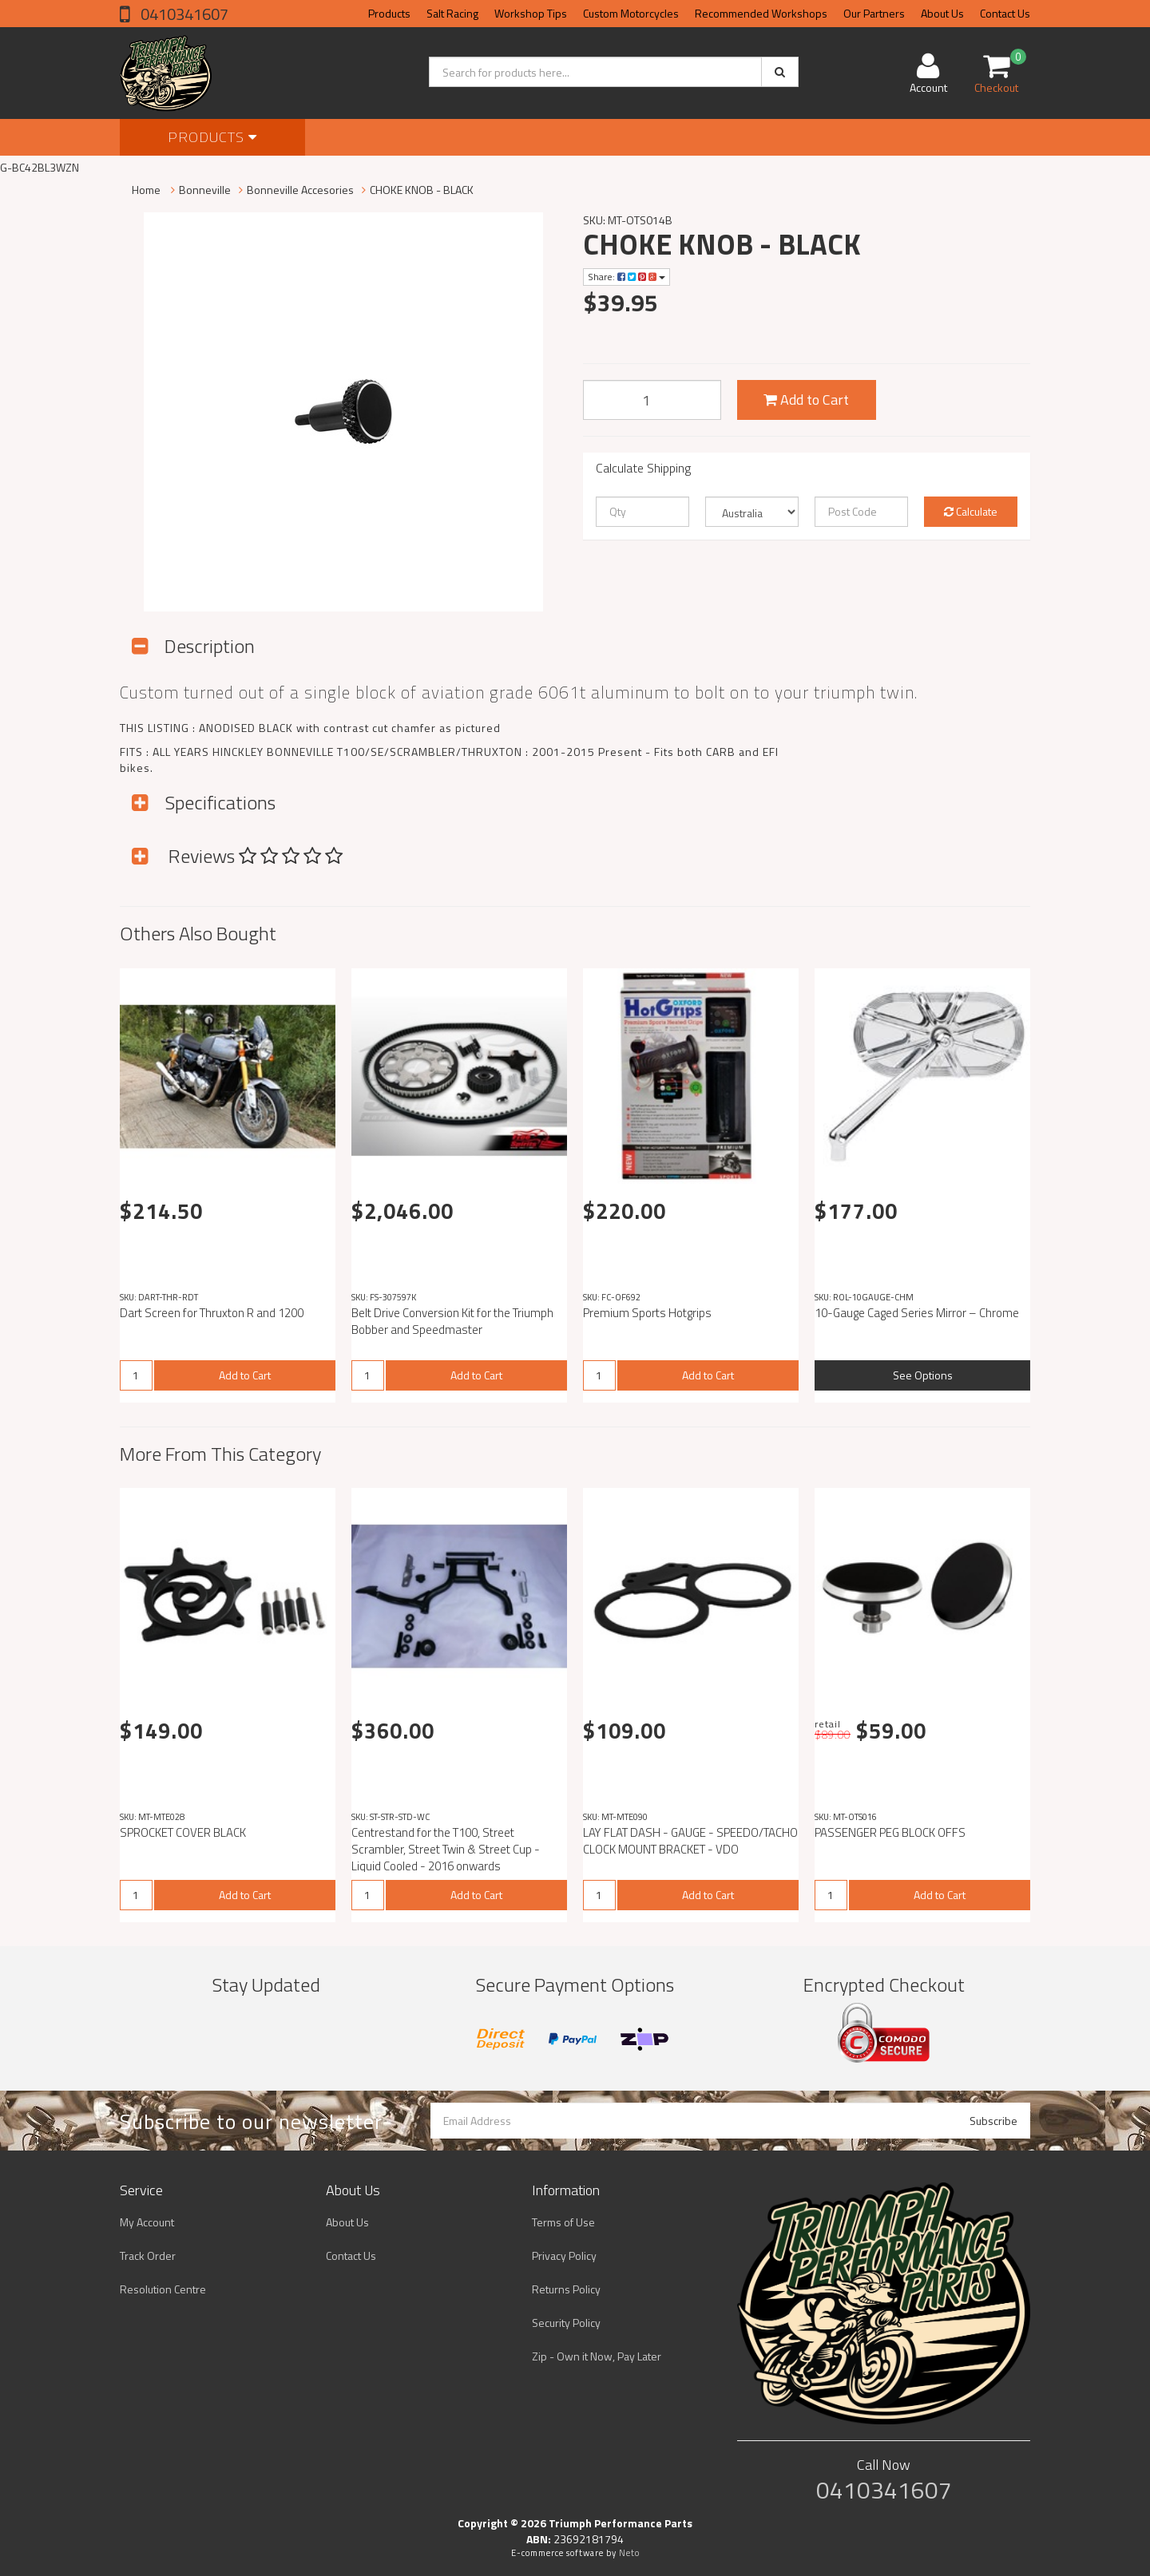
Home (146, 189)
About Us (942, 13)
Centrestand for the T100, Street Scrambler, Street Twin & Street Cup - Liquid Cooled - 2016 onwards (445, 1849)
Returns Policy (566, 2289)
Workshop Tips (530, 13)
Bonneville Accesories (300, 189)
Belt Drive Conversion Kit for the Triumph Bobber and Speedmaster (452, 1321)
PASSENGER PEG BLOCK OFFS (890, 1832)
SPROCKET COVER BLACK (183, 1832)
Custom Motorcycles (631, 13)
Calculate (970, 511)
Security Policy (566, 2322)
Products (389, 13)
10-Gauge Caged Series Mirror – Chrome (917, 1313)
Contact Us (1005, 13)
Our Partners (874, 13)
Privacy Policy (564, 2255)
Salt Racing (452, 13)
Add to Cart (806, 399)
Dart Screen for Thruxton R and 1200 (211, 1313)
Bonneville (205, 189)
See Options (923, 1375)
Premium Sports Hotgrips (647, 1313)
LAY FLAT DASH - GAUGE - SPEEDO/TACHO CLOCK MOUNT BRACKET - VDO (690, 1840)
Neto (629, 2552)
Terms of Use (563, 2222)
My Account (147, 2222)
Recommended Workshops (761, 13)
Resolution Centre (163, 2289)
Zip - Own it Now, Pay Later (596, 2356)
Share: (626, 276)
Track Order (148, 2255)
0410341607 (182, 14)
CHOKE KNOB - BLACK (422, 189)
